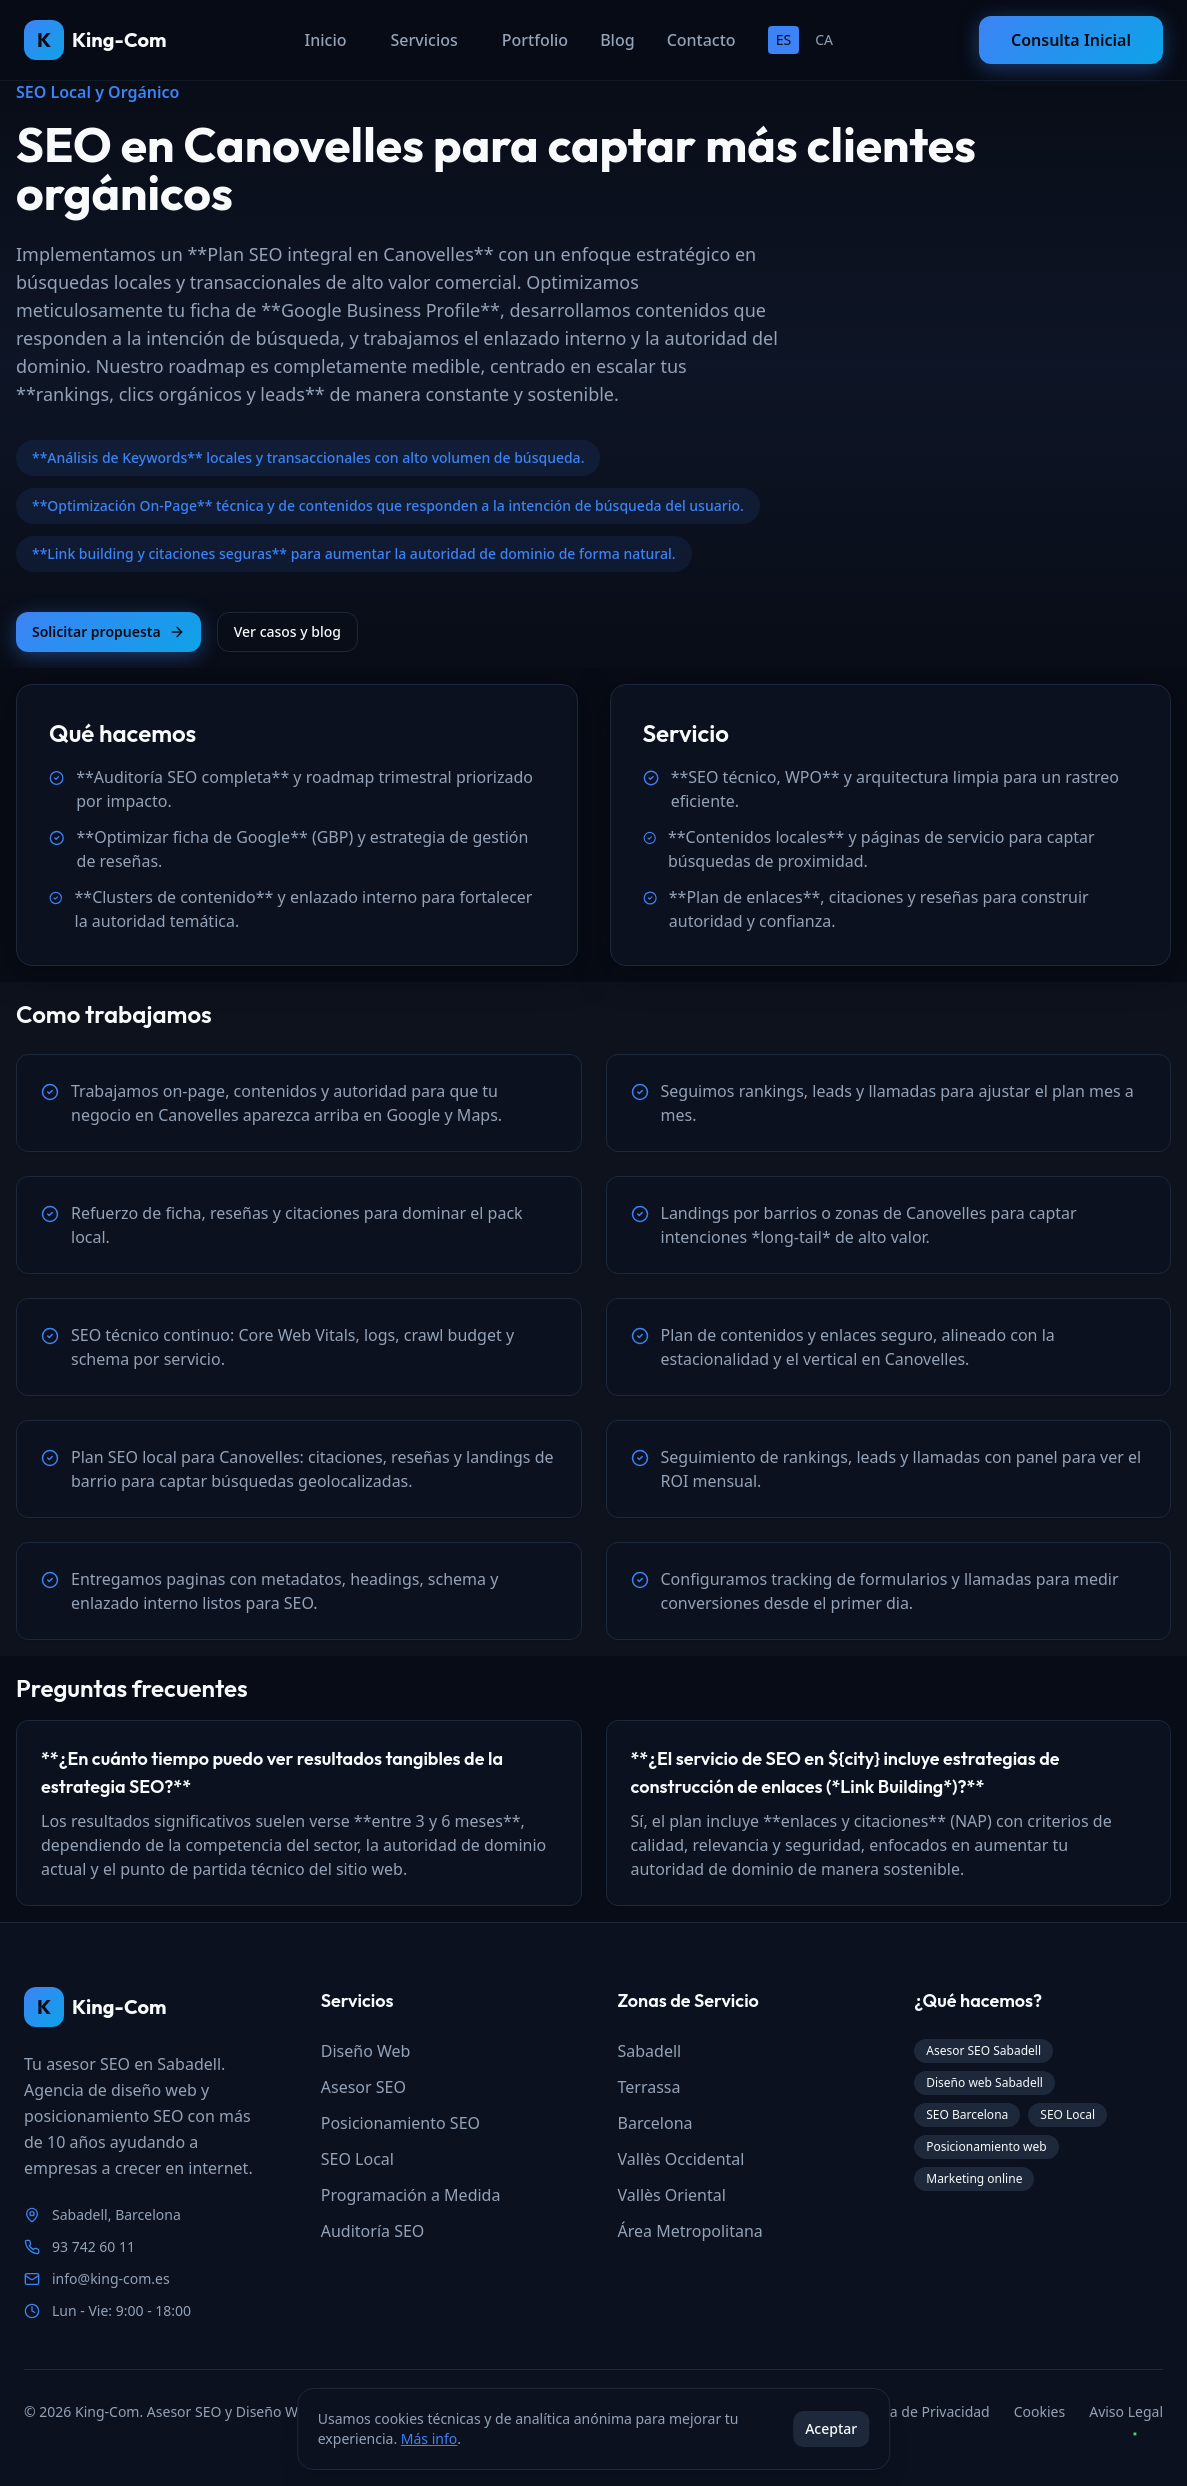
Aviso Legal (1126, 2411)
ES (783, 39)
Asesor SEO (363, 2087)
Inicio (326, 40)
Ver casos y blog (287, 631)
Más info (429, 2438)
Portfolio (535, 40)
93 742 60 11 (93, 2246)
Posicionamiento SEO (400, 2123)
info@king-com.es (111, 2278)
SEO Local (357, 2159)
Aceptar (831, 2428)
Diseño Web (366, 2051)
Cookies (1039, 2411)
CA (824, 39)
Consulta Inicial (1071, 40)
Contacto (701, 40)
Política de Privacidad (919, 2411)
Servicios (424, 40)
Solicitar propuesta (108, 631)
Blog (617, 40)
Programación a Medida (411, 2195)
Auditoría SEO (373, 2231)
